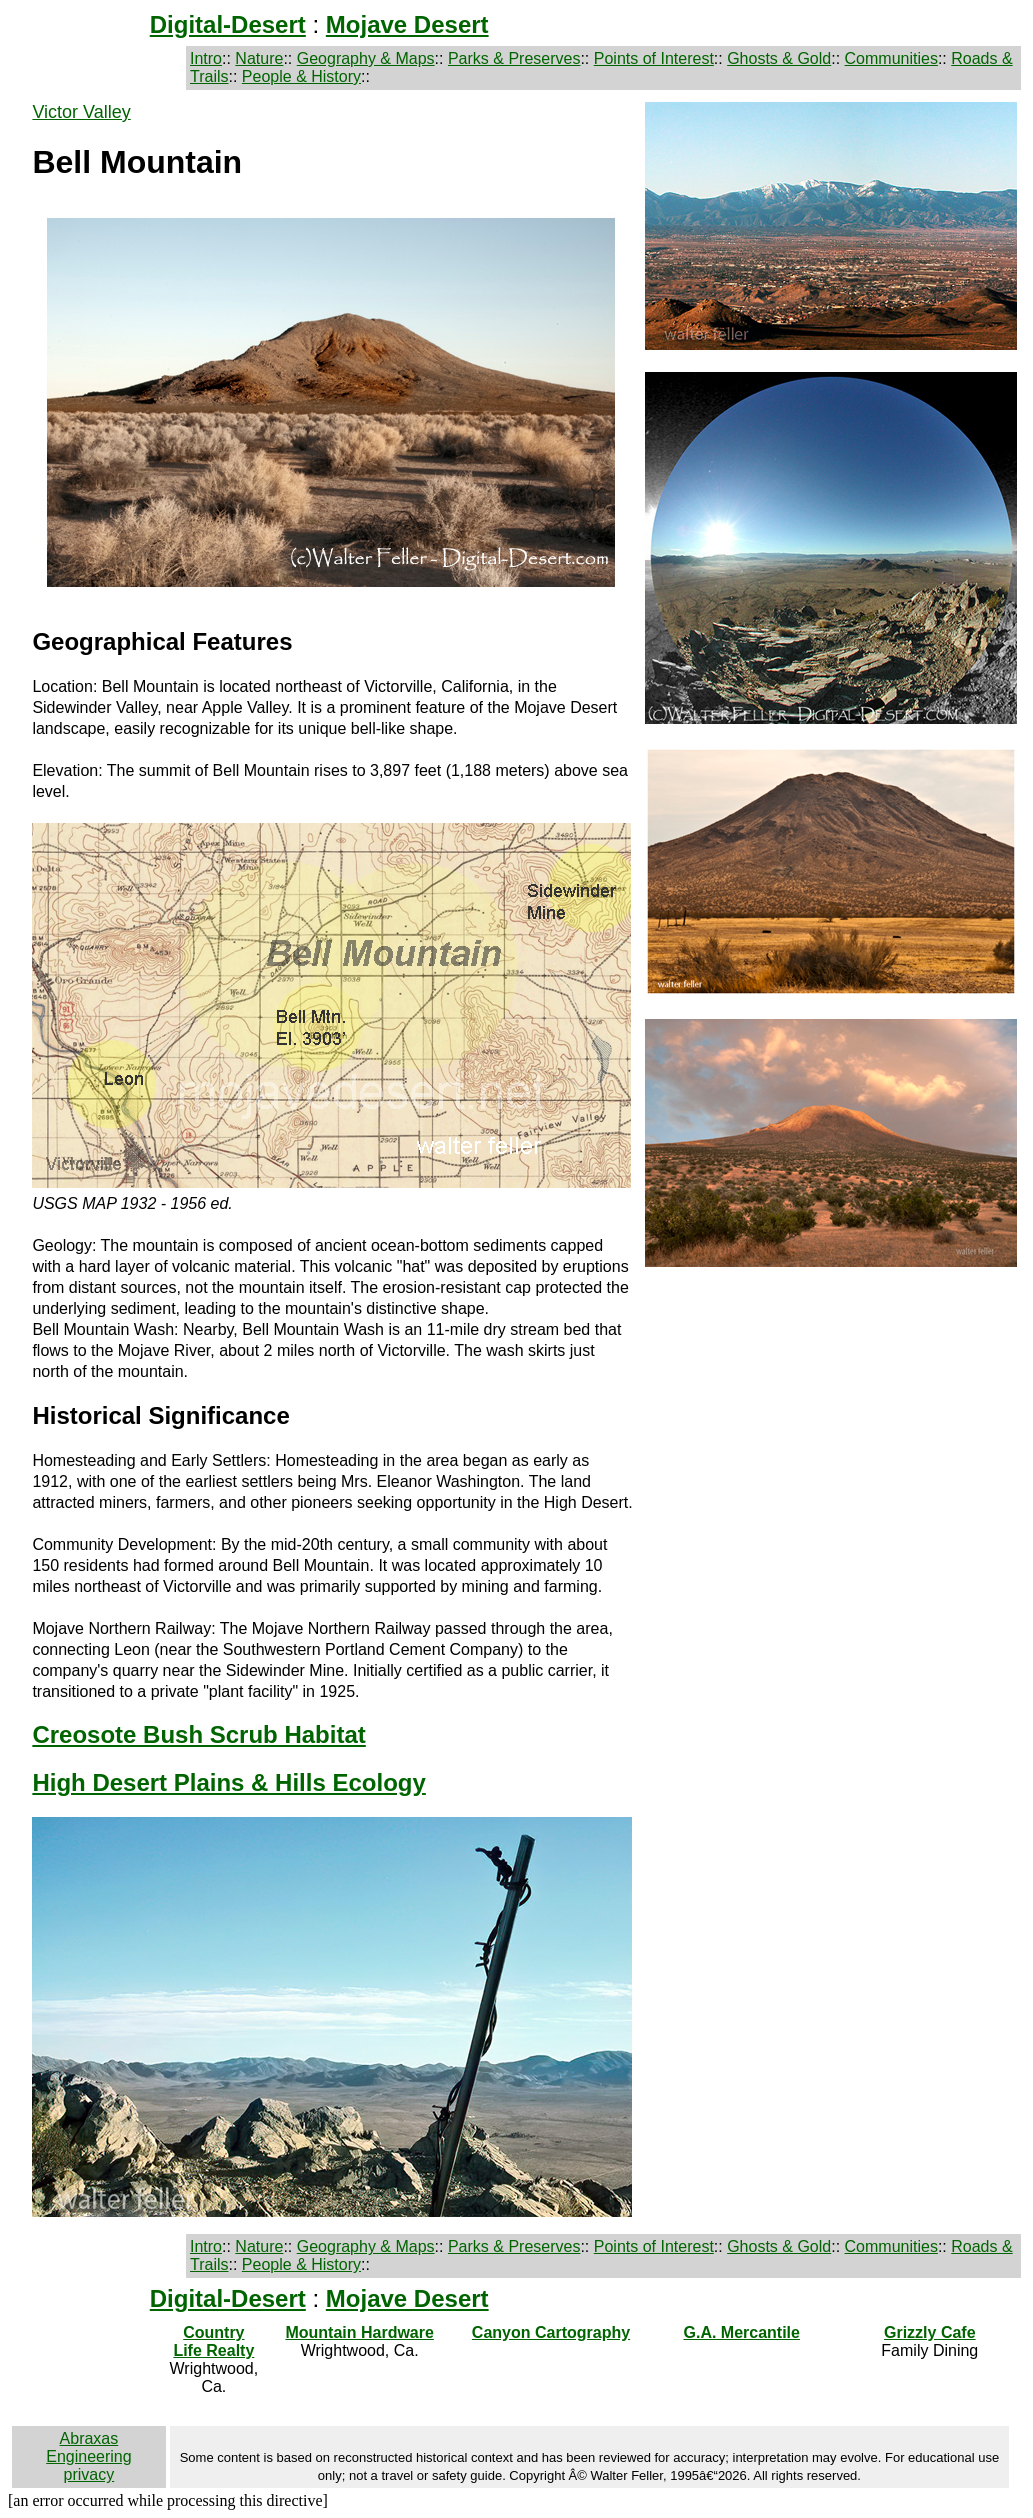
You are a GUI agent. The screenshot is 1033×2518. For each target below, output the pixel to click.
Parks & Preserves (514, 58)
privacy (89, 2474)
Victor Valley (81, 112)
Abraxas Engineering (88, 2447)
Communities (891, 58)
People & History (301, 76)
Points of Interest (654, 58)
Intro (206, 58)
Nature (259, 58)
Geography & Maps (366, 58)
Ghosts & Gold (779, 58)
